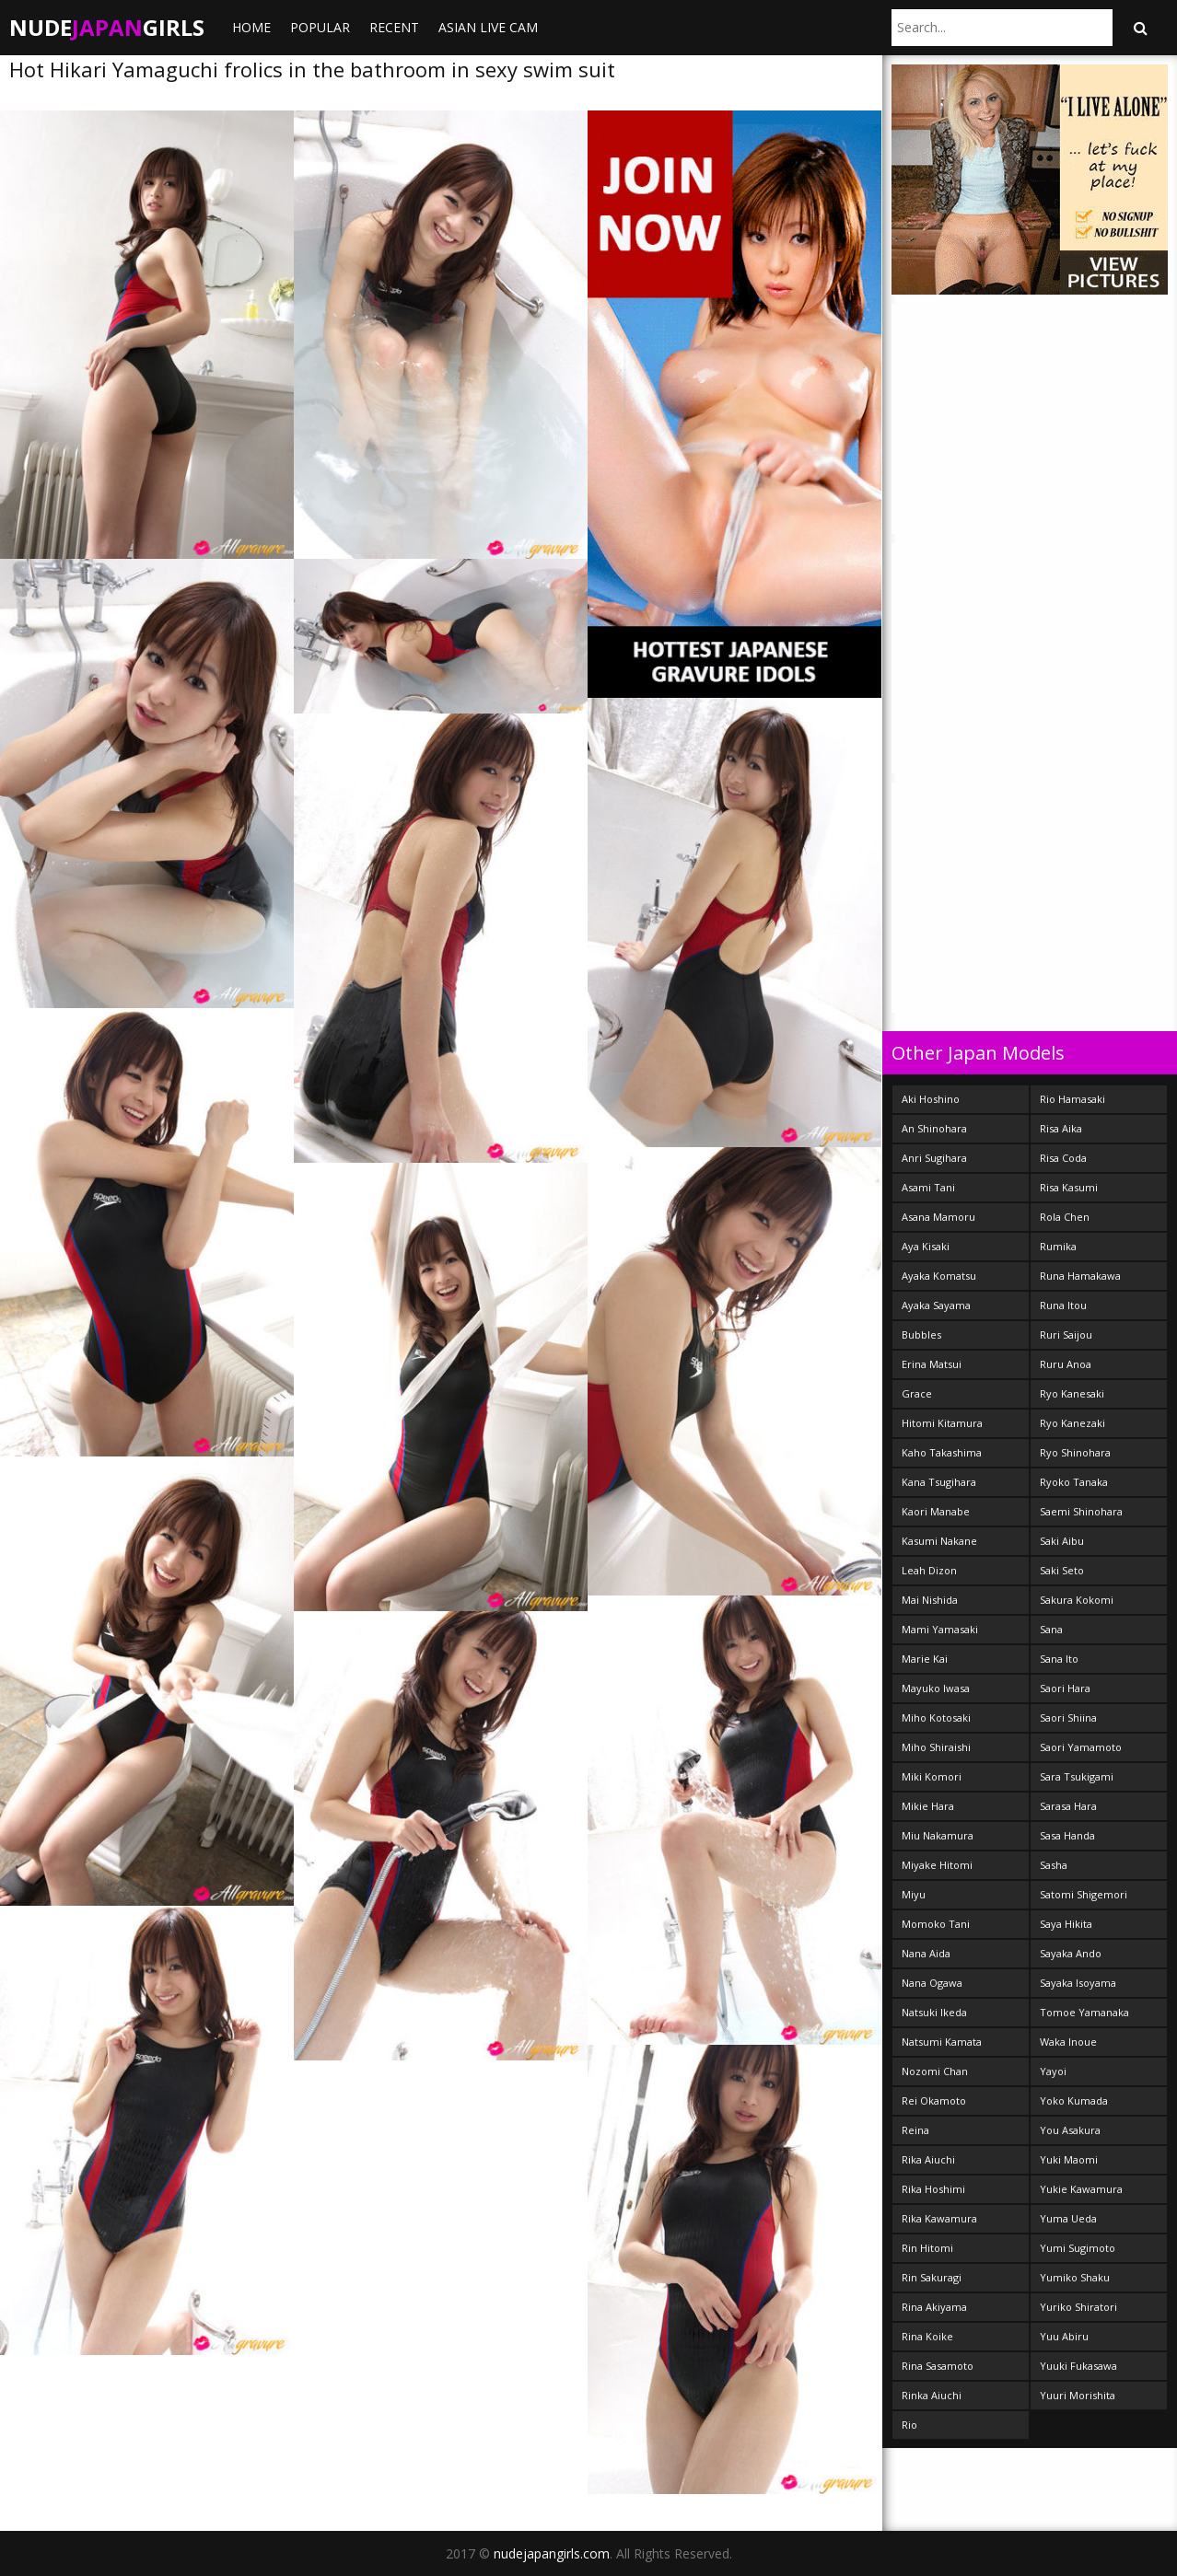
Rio (909, 2424)
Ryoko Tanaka (1074, 1482)
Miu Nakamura (937, 1835)
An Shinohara (934, 1128)
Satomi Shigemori (1083, 1894)
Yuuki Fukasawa (1078, 2366)
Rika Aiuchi (928, 2159)
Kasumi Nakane (939, 1541)
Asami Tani (928, 1187)
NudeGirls (106, 27)
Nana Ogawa (932, 1983)
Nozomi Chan (935, 2071)
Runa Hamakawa (1080, 1275)
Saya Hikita (1066, 1924)
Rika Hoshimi (933, 2189)
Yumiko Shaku (1075, 2277)
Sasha (1053, 1865)
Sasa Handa (1067, 1835)
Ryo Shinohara (1075, 1452)
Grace (917, 1393)
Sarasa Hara (1068, 1806)
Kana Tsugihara (939, 1482)
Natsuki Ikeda (934, 2012)
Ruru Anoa (1065, 1364)
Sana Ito (1059, 1658)
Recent (394, 27)
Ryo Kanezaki (1072, 1423)
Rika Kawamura (939, 2218)
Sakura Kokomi (1076, 1600)
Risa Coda (1063, 1158)
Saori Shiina (1068, 1717)
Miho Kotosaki (936, 1717)
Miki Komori (931, 1776)
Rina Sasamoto (937, 2366)
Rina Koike (927, 2336)
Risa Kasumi (1069, 1187)
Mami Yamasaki (940, 1629)
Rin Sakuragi (931, 2277)
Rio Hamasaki (1072, 1099)
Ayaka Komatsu (939, 1275)
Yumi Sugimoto (1077, 2248)
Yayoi (1053, 2071)
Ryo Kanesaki (1072, 1393)
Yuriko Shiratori (1078, 2307)
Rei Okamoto (934, 2100)
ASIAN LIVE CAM (488, 27)
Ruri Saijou (1066, 1334)
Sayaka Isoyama (1078, 1983)
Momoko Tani (936, 1924)
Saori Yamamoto (1081, 1747)
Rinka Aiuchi (931, 2395)
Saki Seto (1062, 1570)
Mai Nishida (930, 1600)
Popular (320, 27)
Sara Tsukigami (1076, 1776)
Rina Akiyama (934, 2307)
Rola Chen (1065, 1217)
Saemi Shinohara (1081, 1511)
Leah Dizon (929, 1570)
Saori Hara (1065, 1688)
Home (251, 27)
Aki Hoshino (931, 1099)
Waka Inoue (1068, 2041)
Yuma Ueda (1068, 2218)
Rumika (1058, 1246)
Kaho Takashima (942, 1452)
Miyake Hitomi (937, 1865)
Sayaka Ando (1070, 1953)
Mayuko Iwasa (936, 1688)
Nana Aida (926, 1953)
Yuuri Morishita (1077, 2395)
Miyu (914, 1894)
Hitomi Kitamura (942, 1423)
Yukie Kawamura (1081, 2189)
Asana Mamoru (938, 1217)
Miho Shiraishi (936, 1747)
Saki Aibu (1062, 1541)
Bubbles (921, 1334)
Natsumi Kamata (942, 2041)
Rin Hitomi (927, 2248)
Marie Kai (925, 1658)
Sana (1051, 1629)
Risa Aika (1061, 1128)
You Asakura (1070, 2130)
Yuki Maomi (1069, 2159)
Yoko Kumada (1074, 2100)
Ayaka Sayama (936, 1305)
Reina (915, 2130)
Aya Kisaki (926, 1246)
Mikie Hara (928, 1806)
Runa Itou (1063, 1305)
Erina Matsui (931, 1364)
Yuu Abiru (1064, 2336)
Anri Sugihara (934, 1158)
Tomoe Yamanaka (1084, 2012)
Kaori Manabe (936, 1511)
